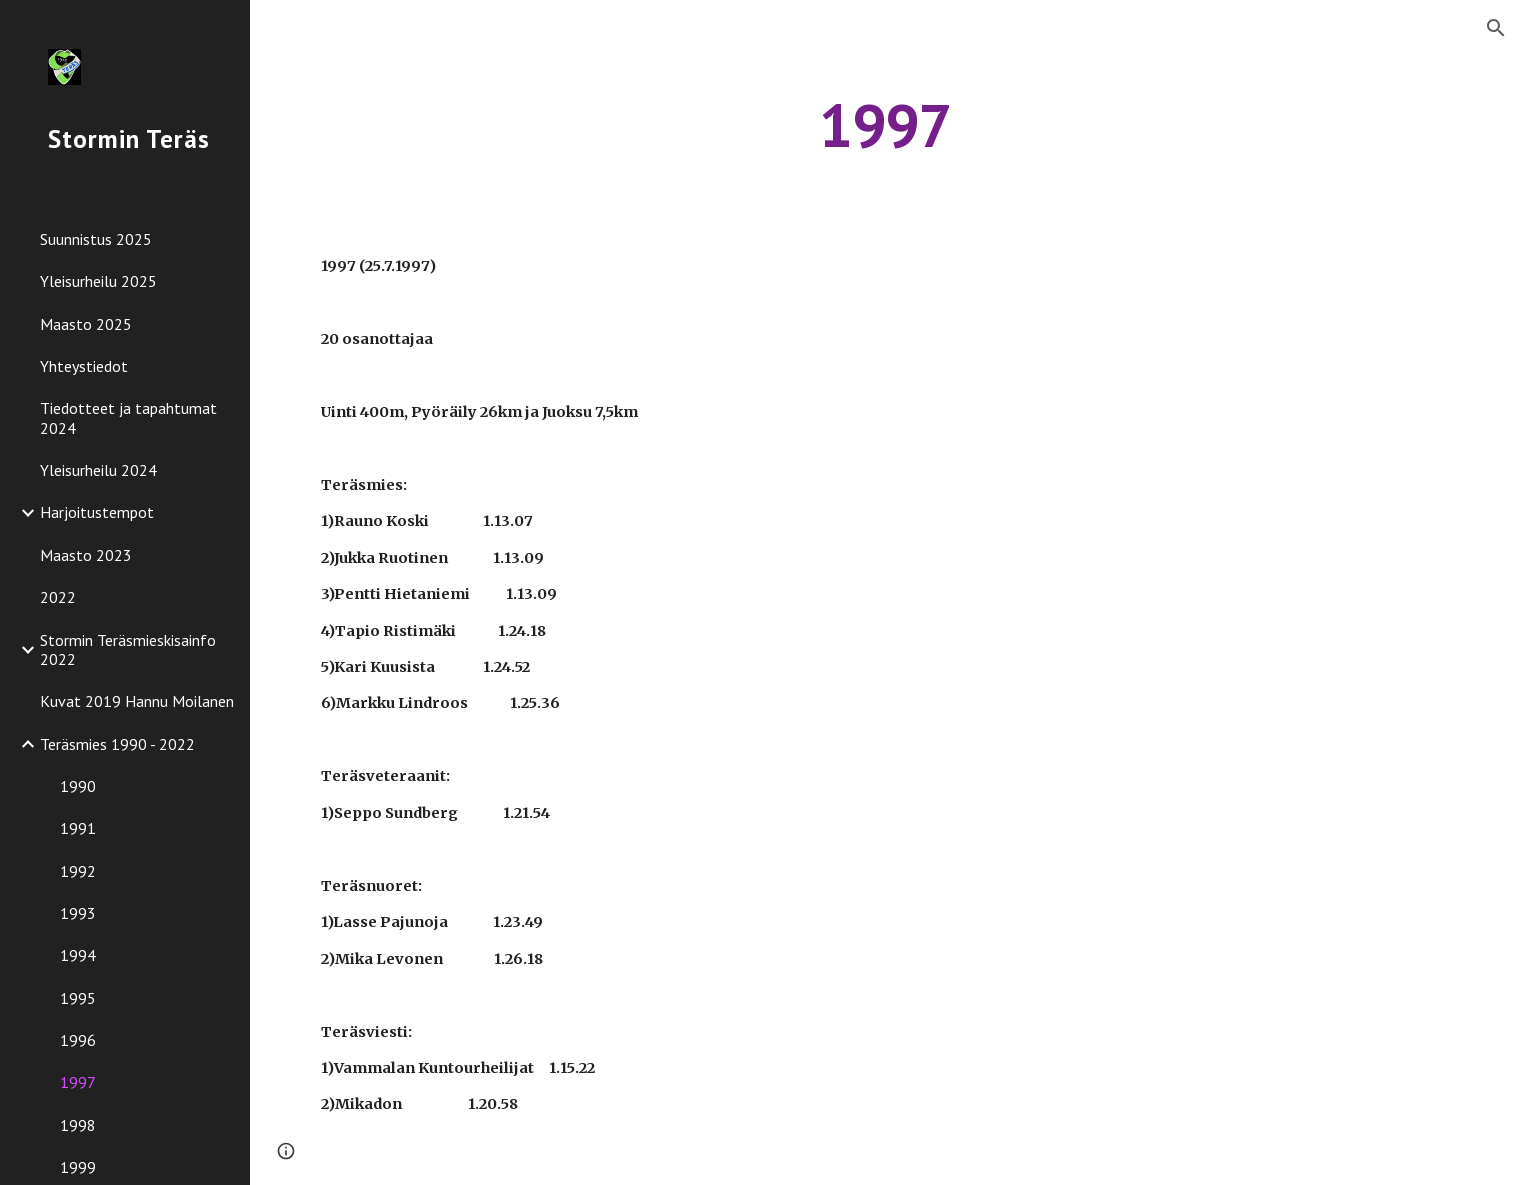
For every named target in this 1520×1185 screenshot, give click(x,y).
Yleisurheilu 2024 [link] (98, 470)
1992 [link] (78, 871)
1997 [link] (78, 1082)
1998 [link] (78, 1125)
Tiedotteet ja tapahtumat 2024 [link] (128, 417)
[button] (1496, 28)
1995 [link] (78, 998)
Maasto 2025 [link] (86, 324)
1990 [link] (78, 786)
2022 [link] (58, 597)
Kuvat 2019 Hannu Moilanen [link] (137, 701)
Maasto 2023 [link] (86, 555)
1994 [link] (78, 955)
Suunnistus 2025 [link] (96, 239)
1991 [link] (78, 828)
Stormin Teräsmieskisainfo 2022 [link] (128, 649)
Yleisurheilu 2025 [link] (98, 281)
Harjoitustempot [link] (97, 512)
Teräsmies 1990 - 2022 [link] (117, 744)
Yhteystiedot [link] (84, 366)
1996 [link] (78, 1040)
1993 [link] (78, 913)
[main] (885, 125)
